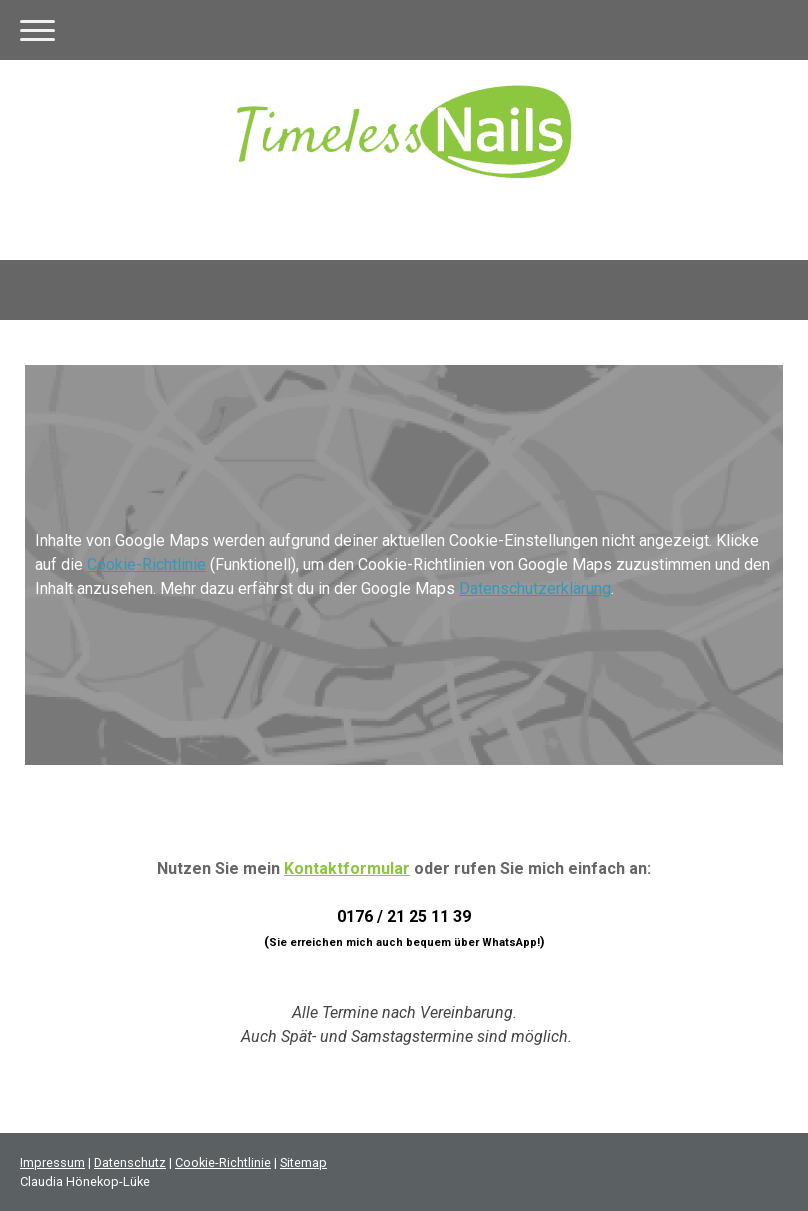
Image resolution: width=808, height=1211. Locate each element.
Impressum (52, 1162)
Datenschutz (130, 1162)
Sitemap (303, 1162)
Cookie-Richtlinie (146, 564)
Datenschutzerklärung (535, 588)
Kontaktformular (347, 868)
